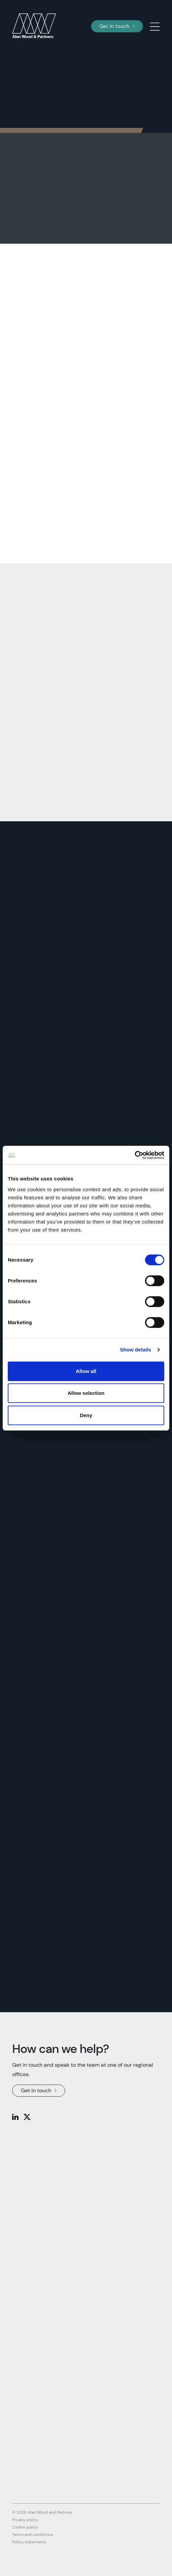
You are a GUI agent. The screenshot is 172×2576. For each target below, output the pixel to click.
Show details (135, 1349)
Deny (86, 1415)
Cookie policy (25, 2527)
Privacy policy (25, 2519)
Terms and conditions (32, 2534)
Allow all (86, 1371)
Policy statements (29, 2542)
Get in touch (117, 26)
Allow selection (85, 1393)
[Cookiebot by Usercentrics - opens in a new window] (134, 1155)
